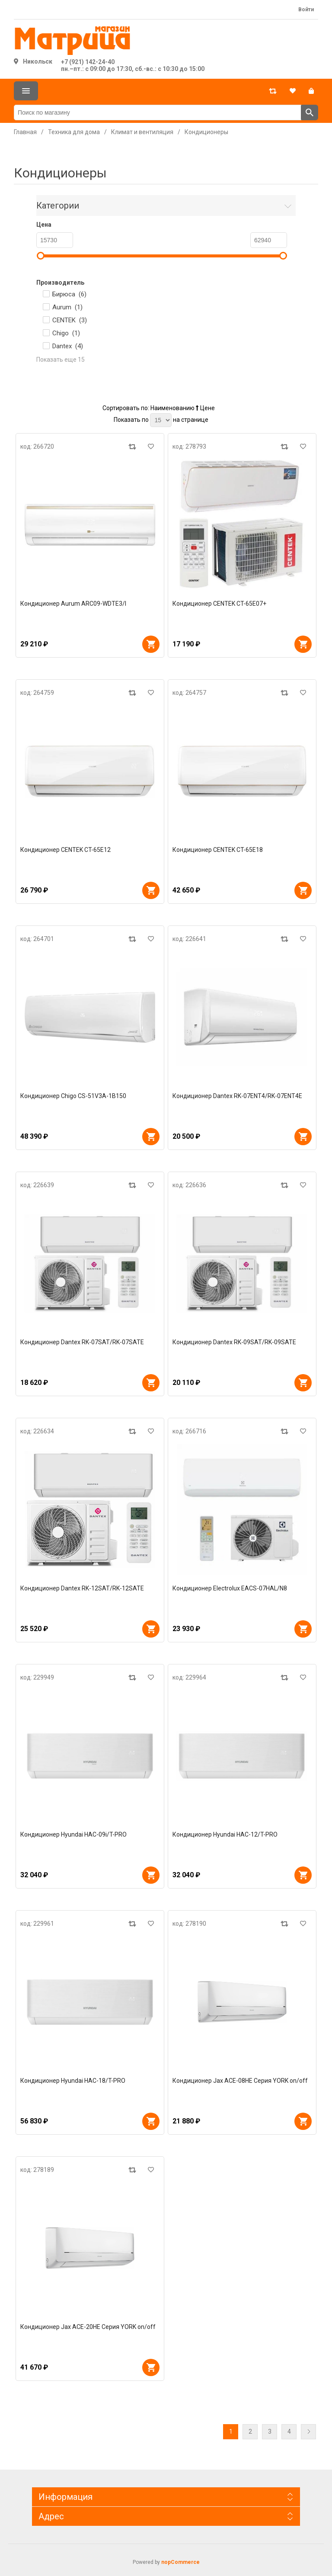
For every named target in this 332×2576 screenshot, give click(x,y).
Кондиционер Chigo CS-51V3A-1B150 (73, 1095)
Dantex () (67, 346)
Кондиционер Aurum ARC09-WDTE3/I (73, 603)
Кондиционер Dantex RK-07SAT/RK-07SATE (82, 1342)
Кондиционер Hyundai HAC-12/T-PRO (225, 1834)
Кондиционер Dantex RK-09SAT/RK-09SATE (234, 1342)
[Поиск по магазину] (157, 112)
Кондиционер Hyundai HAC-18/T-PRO (72, 2080)
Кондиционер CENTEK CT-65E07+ (219, 603)
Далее (308, 2431)
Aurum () (67, 307)
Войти (306, 9)
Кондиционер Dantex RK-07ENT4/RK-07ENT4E (237, 1095)
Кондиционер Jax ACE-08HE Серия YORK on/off (240, 2080)
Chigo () (66, 333)
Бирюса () (69, 294)
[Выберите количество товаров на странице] (161, 420)
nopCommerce (180, 2562)
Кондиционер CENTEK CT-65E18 (217, 849)
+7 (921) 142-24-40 (88, 61)
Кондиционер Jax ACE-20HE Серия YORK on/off (88, 2326)
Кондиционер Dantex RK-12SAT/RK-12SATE (82, 1588)
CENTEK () (69, 320)
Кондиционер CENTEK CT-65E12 (65, 849)
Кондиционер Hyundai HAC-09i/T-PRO (73, 1834)
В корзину (151, 644)
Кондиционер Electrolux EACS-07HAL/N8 (229, 1588)
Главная (25, 131)
